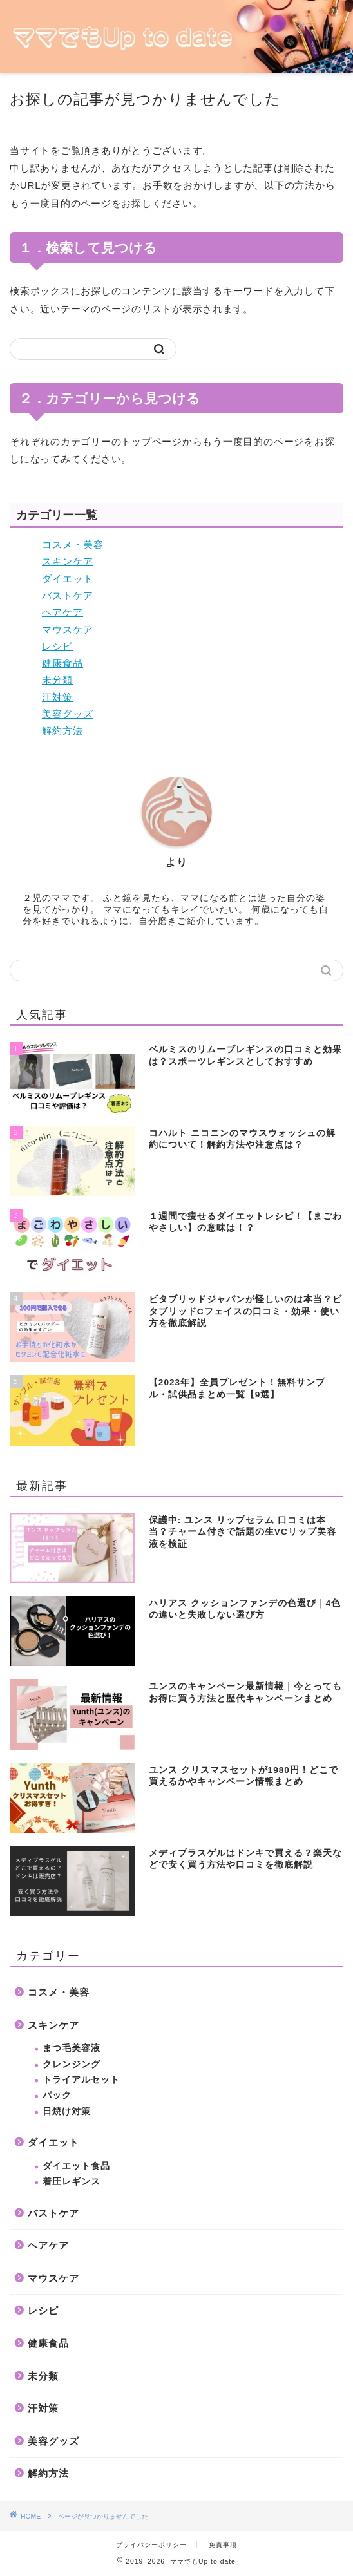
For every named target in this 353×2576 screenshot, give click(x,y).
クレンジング (71, 2064)
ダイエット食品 (76, 2166)
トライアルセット (81, 2080)
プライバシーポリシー (151, 2544)
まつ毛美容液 (71, 2048)
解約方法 (62, 730)
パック (57, 2095)
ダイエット (67, 578)
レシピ (57, 646)
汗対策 (57, 697)
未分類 (57, 679)
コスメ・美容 (73, 544)
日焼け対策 (67, 2111)
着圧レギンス (71, 2181)
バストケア (67, 595)
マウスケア (67, 629)
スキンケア (67, 561)
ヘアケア (62, 612)
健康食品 (62, 663)
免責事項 (223, 2544)
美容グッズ (67, 713)
